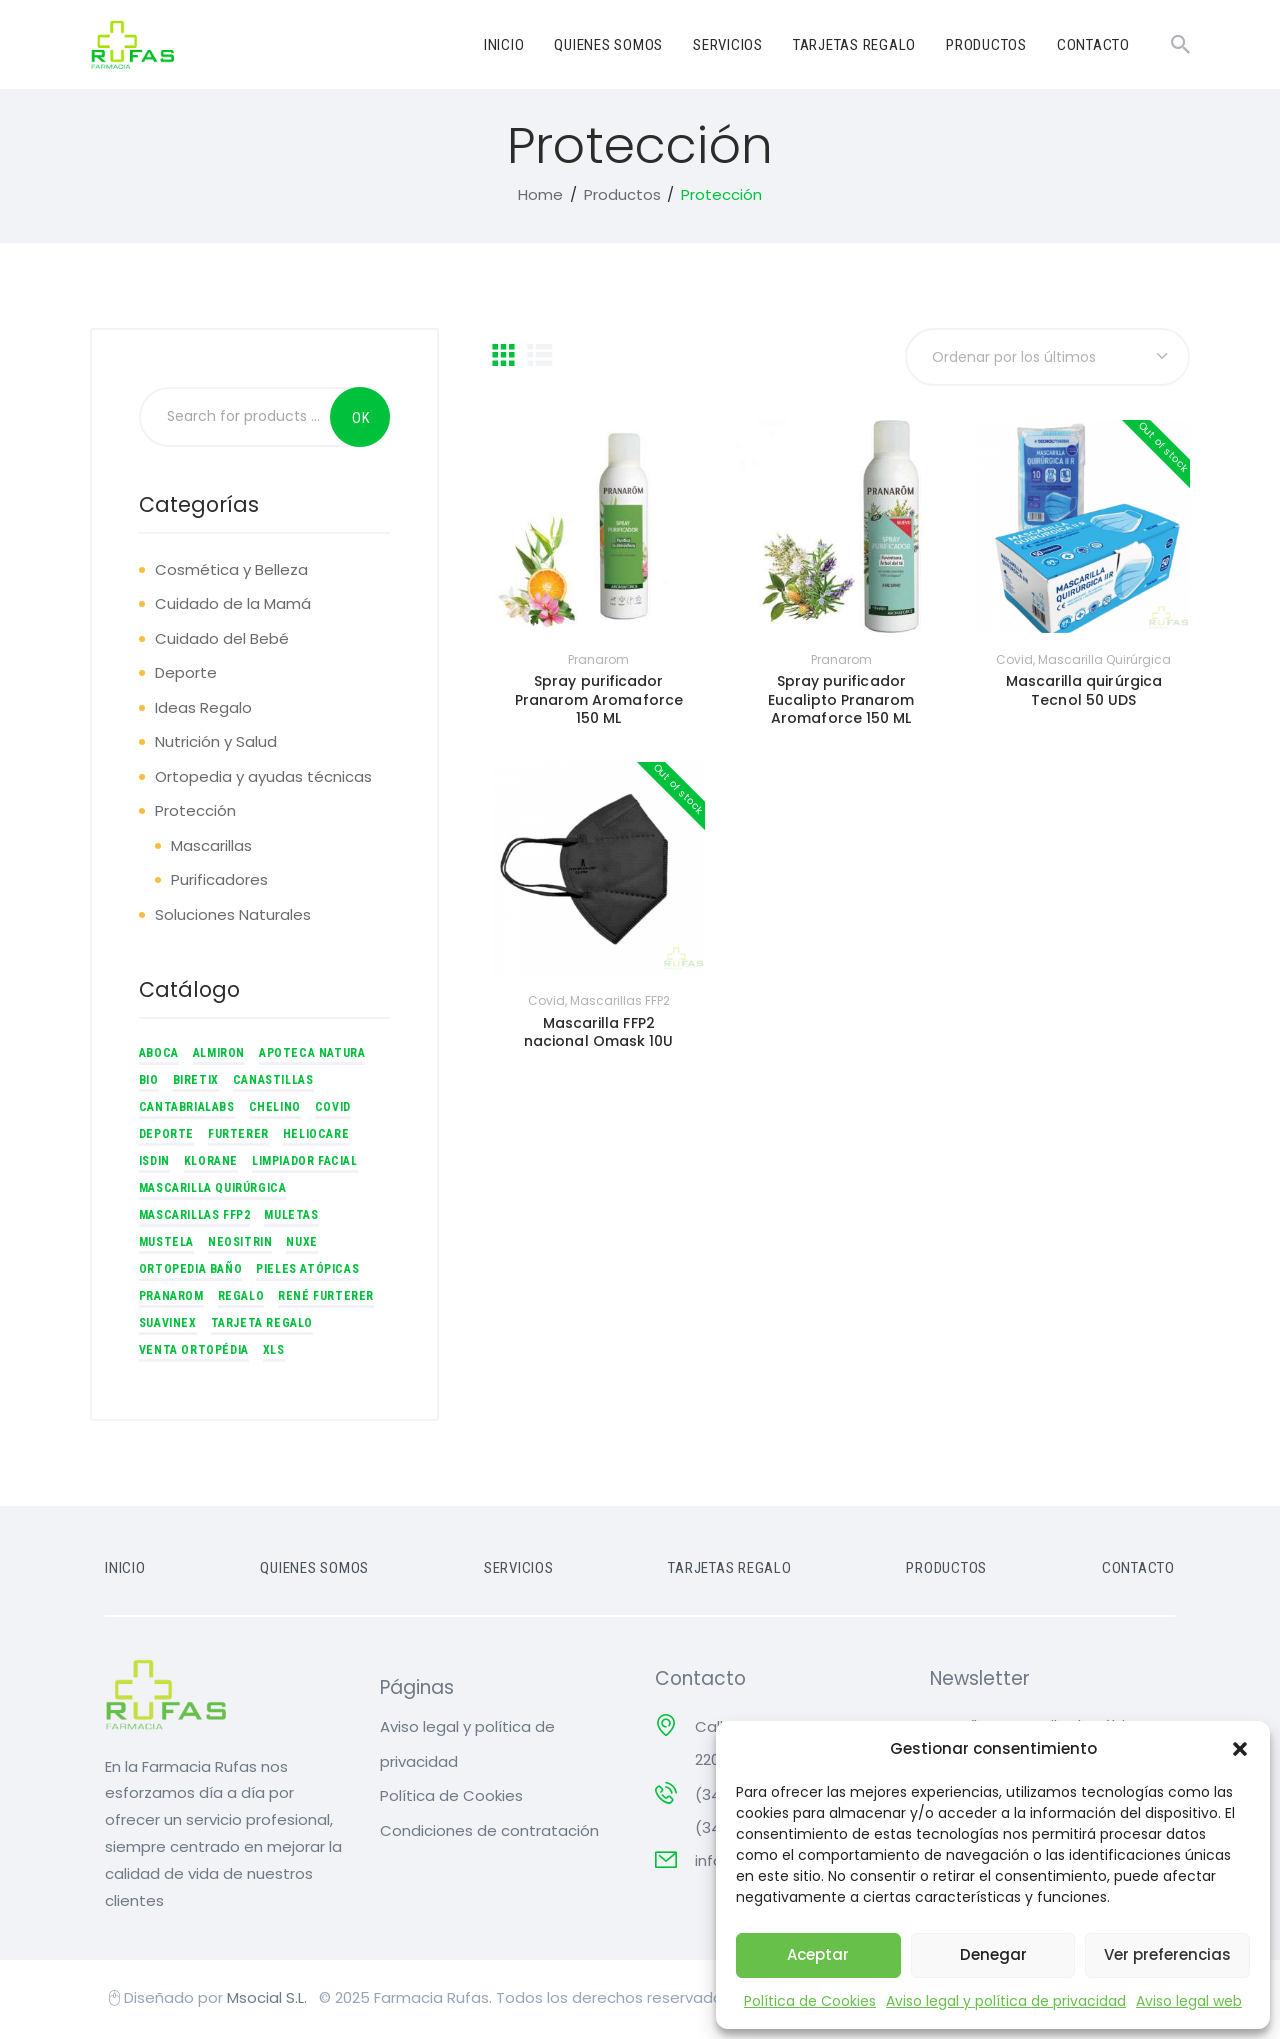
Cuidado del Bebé (222, 641)
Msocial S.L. (269, 2000)
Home (540, 197)
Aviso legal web (1189, 2001)
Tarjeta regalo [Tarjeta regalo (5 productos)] (262, 1326)
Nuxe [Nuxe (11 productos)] (301, 1245)
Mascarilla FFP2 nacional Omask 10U (598, 1036)
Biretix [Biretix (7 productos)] (196, 1083)
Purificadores (219, 882)
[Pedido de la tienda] (1047, 360)
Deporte (186, 675)
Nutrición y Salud (216, 744)
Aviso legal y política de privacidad (1006, 2001)
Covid (1014, 662)
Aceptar (818, 1954)
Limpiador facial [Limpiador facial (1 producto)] (305, 1164)
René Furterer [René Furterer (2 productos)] (326, 1299)
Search (360, 420)
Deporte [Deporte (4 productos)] (166, 1137)
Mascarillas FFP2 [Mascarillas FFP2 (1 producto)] (195, 1218)
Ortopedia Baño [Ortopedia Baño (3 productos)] (190, 1272)
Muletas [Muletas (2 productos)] (291, 1218)
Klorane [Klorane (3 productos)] (211, 1164)
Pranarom (598, 662)
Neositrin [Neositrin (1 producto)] (240, 1245)
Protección (195, 813)
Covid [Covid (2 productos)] (333, 1110)
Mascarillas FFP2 (620, 1004)
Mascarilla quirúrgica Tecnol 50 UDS (1084, 694)
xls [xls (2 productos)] (274, 1353)
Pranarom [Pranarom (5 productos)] (171, 1299)
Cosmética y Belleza (231, 572)
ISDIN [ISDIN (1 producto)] (154, 1164)
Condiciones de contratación (489, 1833)
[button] (1240, 1749)
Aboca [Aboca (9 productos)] (159, 1056)
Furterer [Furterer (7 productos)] (238, 1137)
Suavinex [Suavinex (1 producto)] (168, 1326)
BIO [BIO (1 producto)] (149, 1083)
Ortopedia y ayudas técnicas (263, 779)
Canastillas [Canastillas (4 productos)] (273, 1083)
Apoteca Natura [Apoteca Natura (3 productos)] (312, 1056)
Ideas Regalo (203, 710)
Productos (622, 197)
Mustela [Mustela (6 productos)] (166, 1245)
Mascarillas (211, 848)
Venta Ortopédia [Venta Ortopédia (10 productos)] (194, 1353)
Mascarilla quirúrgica (1104, 662)
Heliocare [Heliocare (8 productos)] (316, 1137)
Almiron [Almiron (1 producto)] (219, 1056)
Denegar (993, 1954)
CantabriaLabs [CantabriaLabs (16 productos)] (187, 1110)
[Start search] (1180, 45)
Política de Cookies (810, 2001)
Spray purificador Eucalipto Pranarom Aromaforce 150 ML (841, 703)
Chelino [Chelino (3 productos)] (275, 1110)
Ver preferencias (1167, 1954)
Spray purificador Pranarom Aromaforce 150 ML (599, 703)
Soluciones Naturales (233, 917)
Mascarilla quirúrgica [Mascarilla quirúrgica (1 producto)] (213, 1191)
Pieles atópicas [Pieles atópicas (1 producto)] (307, 1272)
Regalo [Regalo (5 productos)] (241, 1299)
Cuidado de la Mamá (233, 606)
